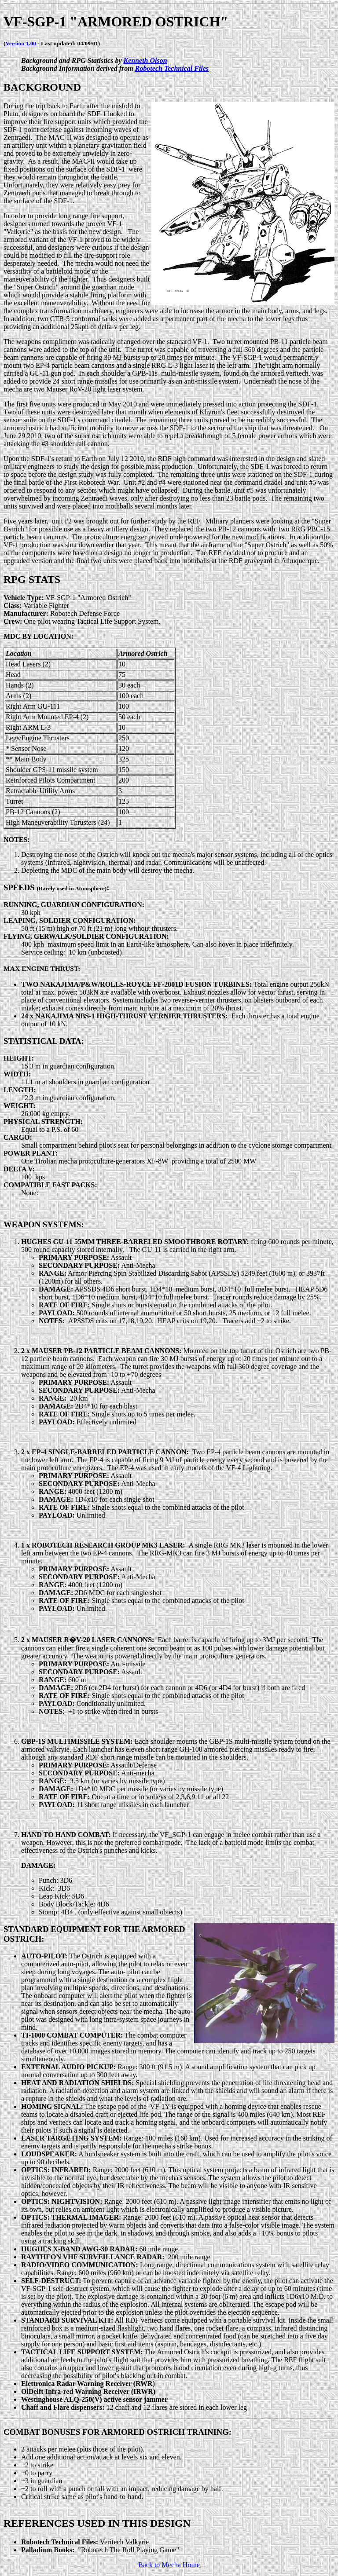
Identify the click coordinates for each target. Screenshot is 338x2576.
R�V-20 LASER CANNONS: (109, 1639)
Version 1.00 (21, 43)
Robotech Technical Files (172, 68)
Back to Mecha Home (169, 2565)
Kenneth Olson (145, 60)
